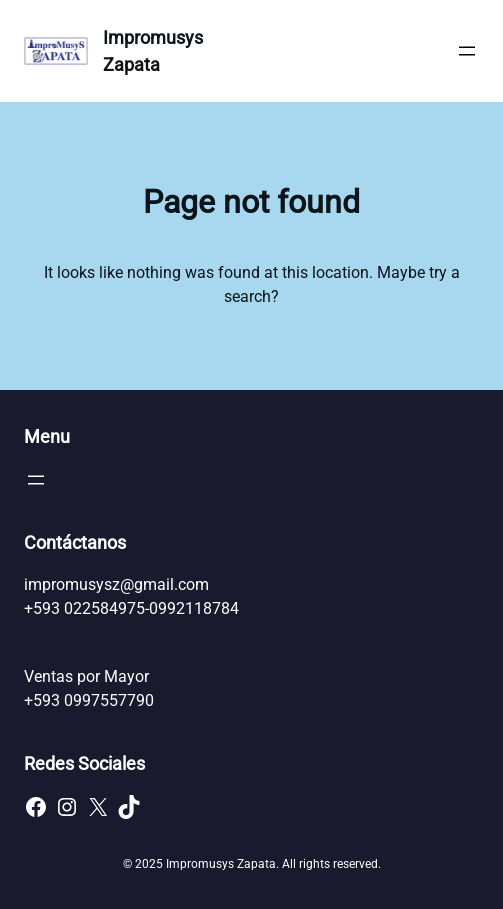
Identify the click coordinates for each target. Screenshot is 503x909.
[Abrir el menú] (467, 51)
